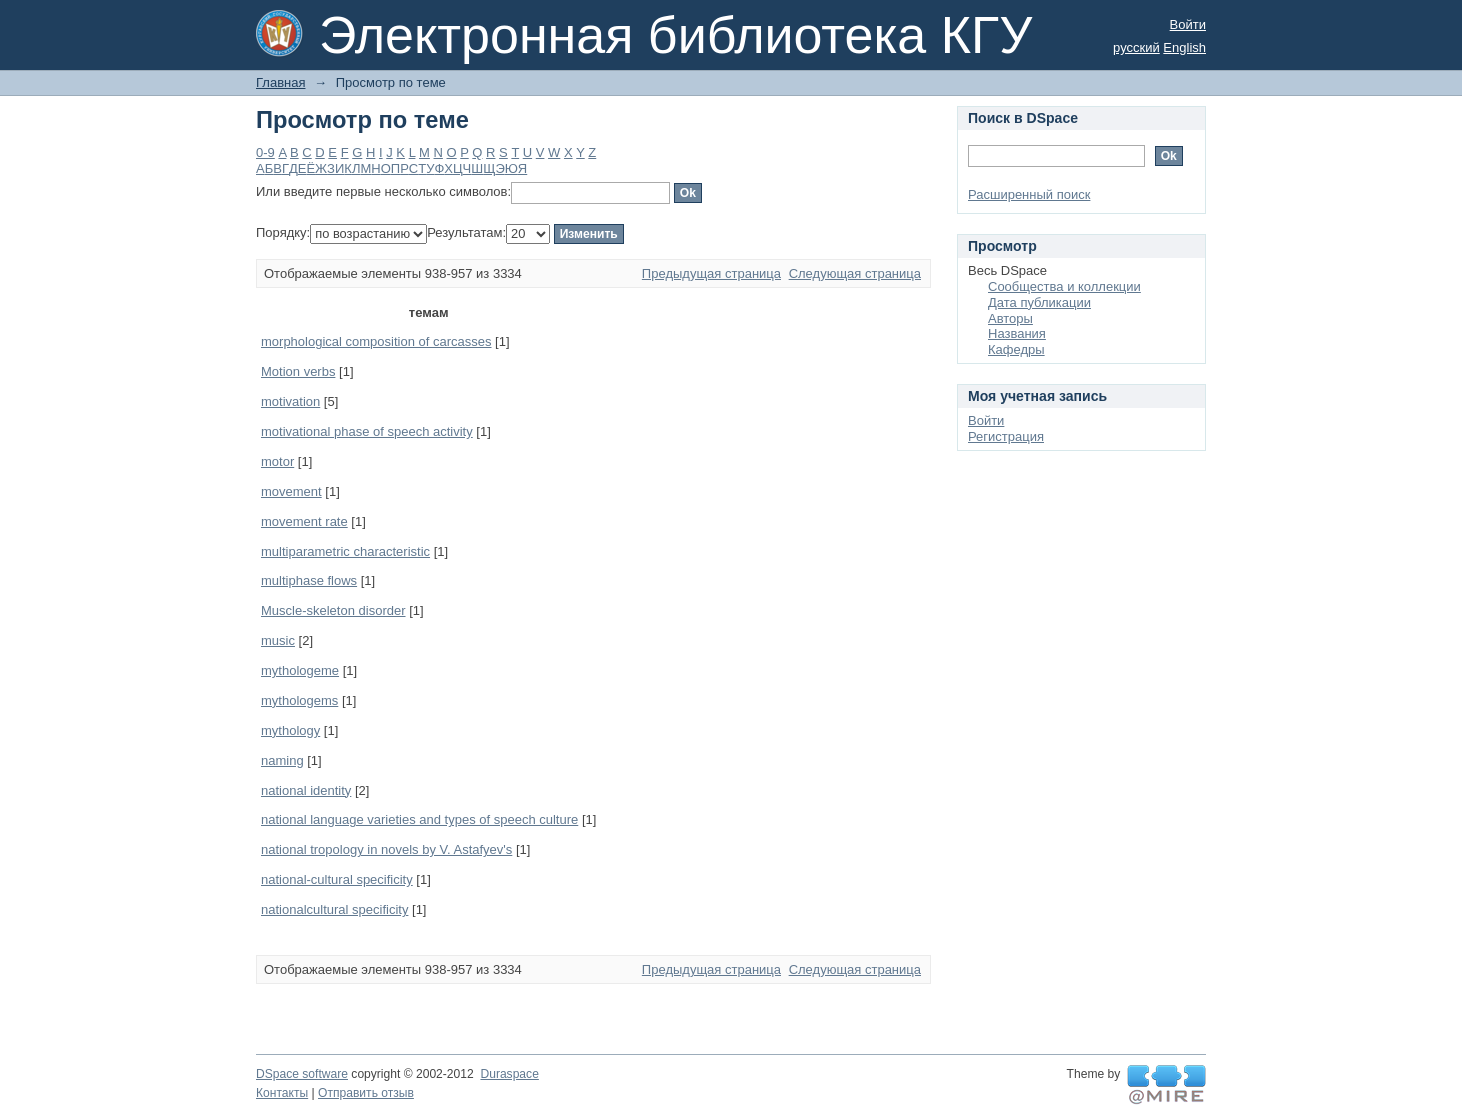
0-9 (265, 152)
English (1184, 47)
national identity (306, 790)
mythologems (299, 700)
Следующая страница (855, 273)
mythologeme (300, 670)
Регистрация (1006, 436)
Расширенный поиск (1029, 194)
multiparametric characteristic (345, 551)
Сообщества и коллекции (1064, 286)
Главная (280, 82)
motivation (290, 401)
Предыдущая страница (711, 273)
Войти (1188, 24)
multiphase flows (309, 580)
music (278, 640)
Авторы (1010, 318)
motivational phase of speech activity (367, 431)
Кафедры (1016, 349)
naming (282, 760)
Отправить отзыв (366, 1093)
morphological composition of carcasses (376, 341)
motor (277, 461)
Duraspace (509, 1074)
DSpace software (302, 1074)
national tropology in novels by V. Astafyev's (386, 849)
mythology (290, 730)
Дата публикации (1039, 302)
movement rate (304, 521)
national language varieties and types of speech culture (419, 819)
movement (291, 491)
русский (1136, 47)
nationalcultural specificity (334, 909)
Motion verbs (298, 371)
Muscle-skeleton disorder (333, 610)
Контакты (282, 1093)
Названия (1017, 333)
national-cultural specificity (337, 879)
